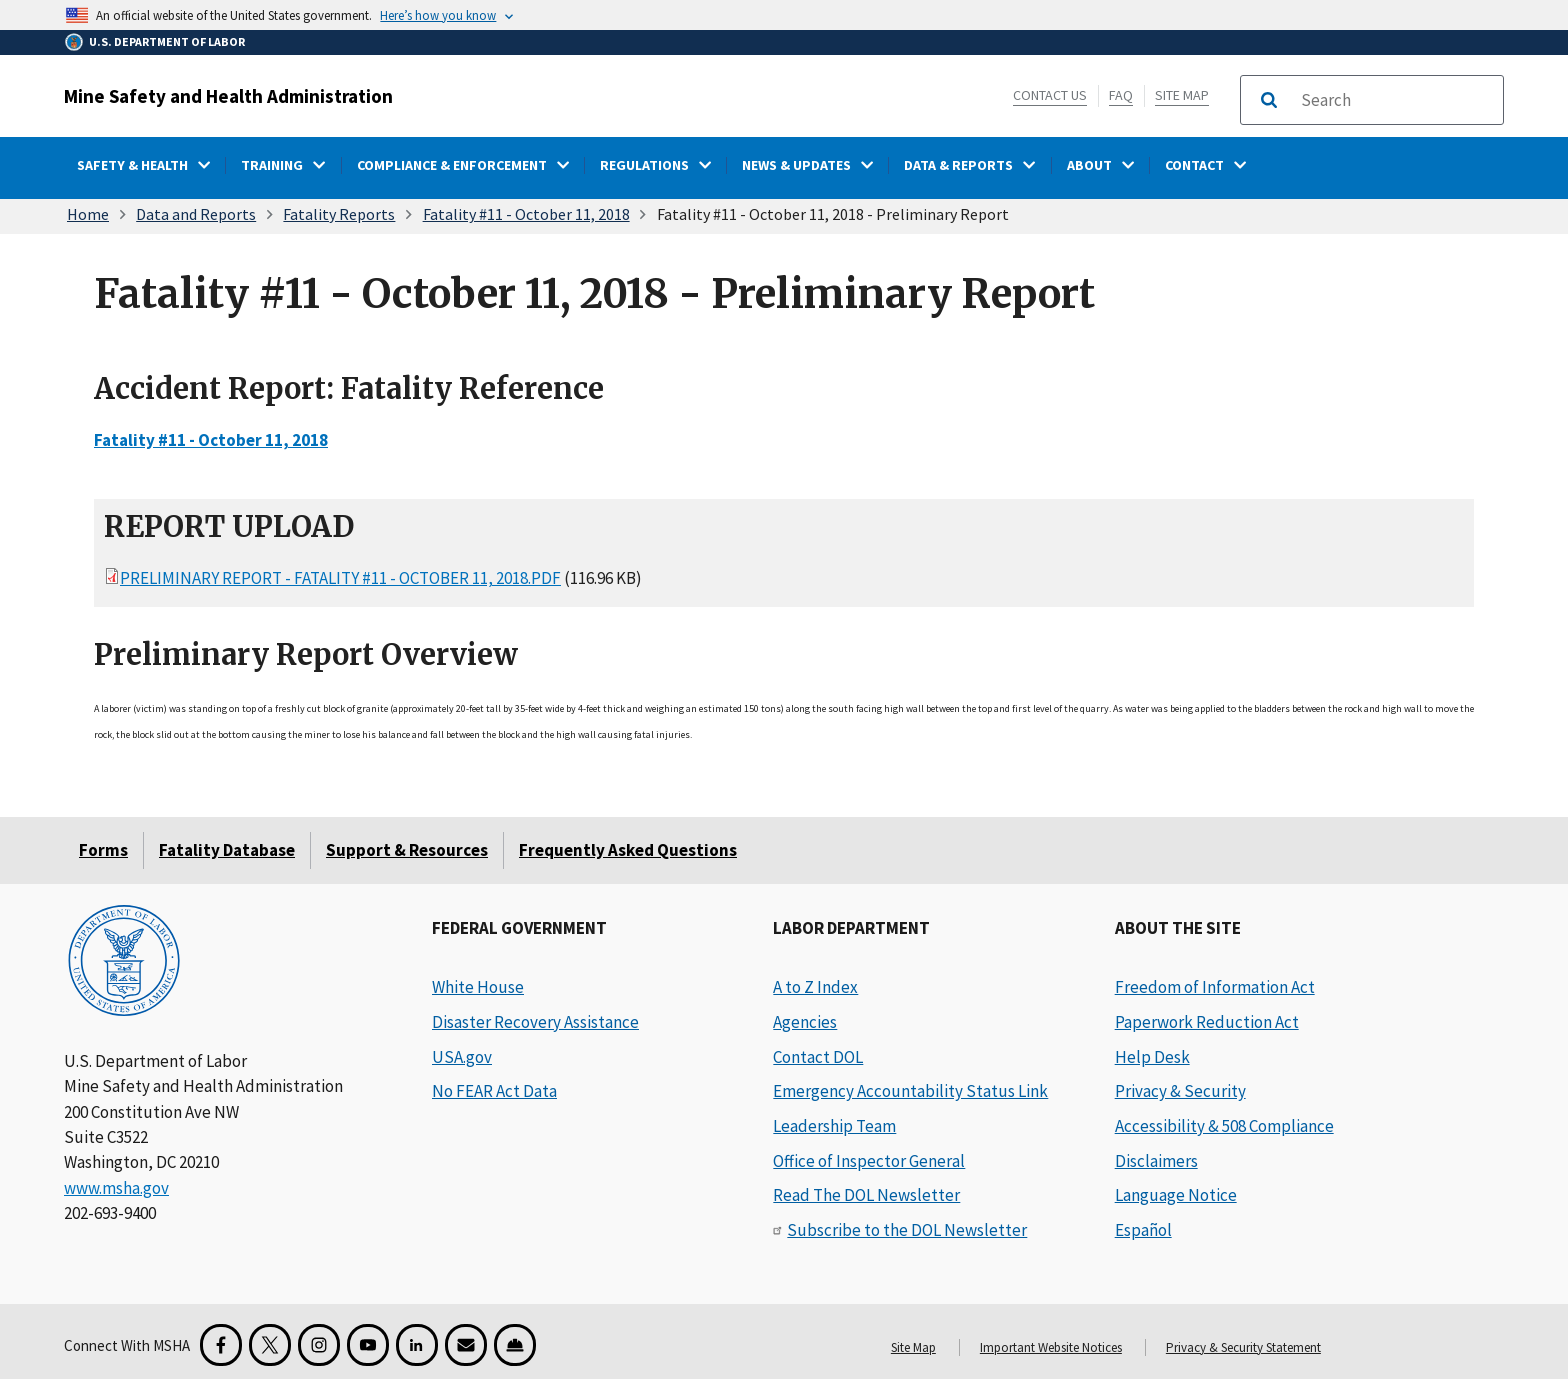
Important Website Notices (1051, 1347)
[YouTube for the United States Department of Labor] (368, 1345)
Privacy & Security (1180, 1091)
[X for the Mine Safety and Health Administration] (270, 1345)
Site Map (1182, 95)
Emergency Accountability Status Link (910, 1091)
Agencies (805, 1022)
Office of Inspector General (869, 1161)
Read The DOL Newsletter (866, 1195)
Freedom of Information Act (1215, 987)
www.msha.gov (116, 1188)
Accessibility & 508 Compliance (1224, 1126)
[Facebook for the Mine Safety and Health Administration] (221, 1345)
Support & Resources (407, 850)
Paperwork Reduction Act (1207, 1022)
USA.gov (462, 1057)
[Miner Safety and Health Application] (515, 1345)
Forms (103, 850)
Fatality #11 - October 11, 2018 (526, 214)
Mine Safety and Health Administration (228, 96)
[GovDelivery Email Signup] (466, 1345)
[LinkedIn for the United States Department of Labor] (417, 1345)
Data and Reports (196, 214)
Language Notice (1176, 1195)
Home (88, 214)
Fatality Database (227, 850)
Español (1143, 1230)
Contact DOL (818, 1057)
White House (478, 987)
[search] (1396, 100)
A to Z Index (815, 987)
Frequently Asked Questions (628, 850)
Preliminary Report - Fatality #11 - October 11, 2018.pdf (340, 578)
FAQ (1121, 95)
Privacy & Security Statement (1243, 1347)
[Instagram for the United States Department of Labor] (319, 1345)
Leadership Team (834, 1126)
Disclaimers (1156, 1161)
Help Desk (1152, 1057)
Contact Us (1050, 95)
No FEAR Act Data (494, 1091)
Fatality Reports (339, 214)
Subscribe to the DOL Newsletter (907, 1230)
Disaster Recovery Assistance (535, 1022)
